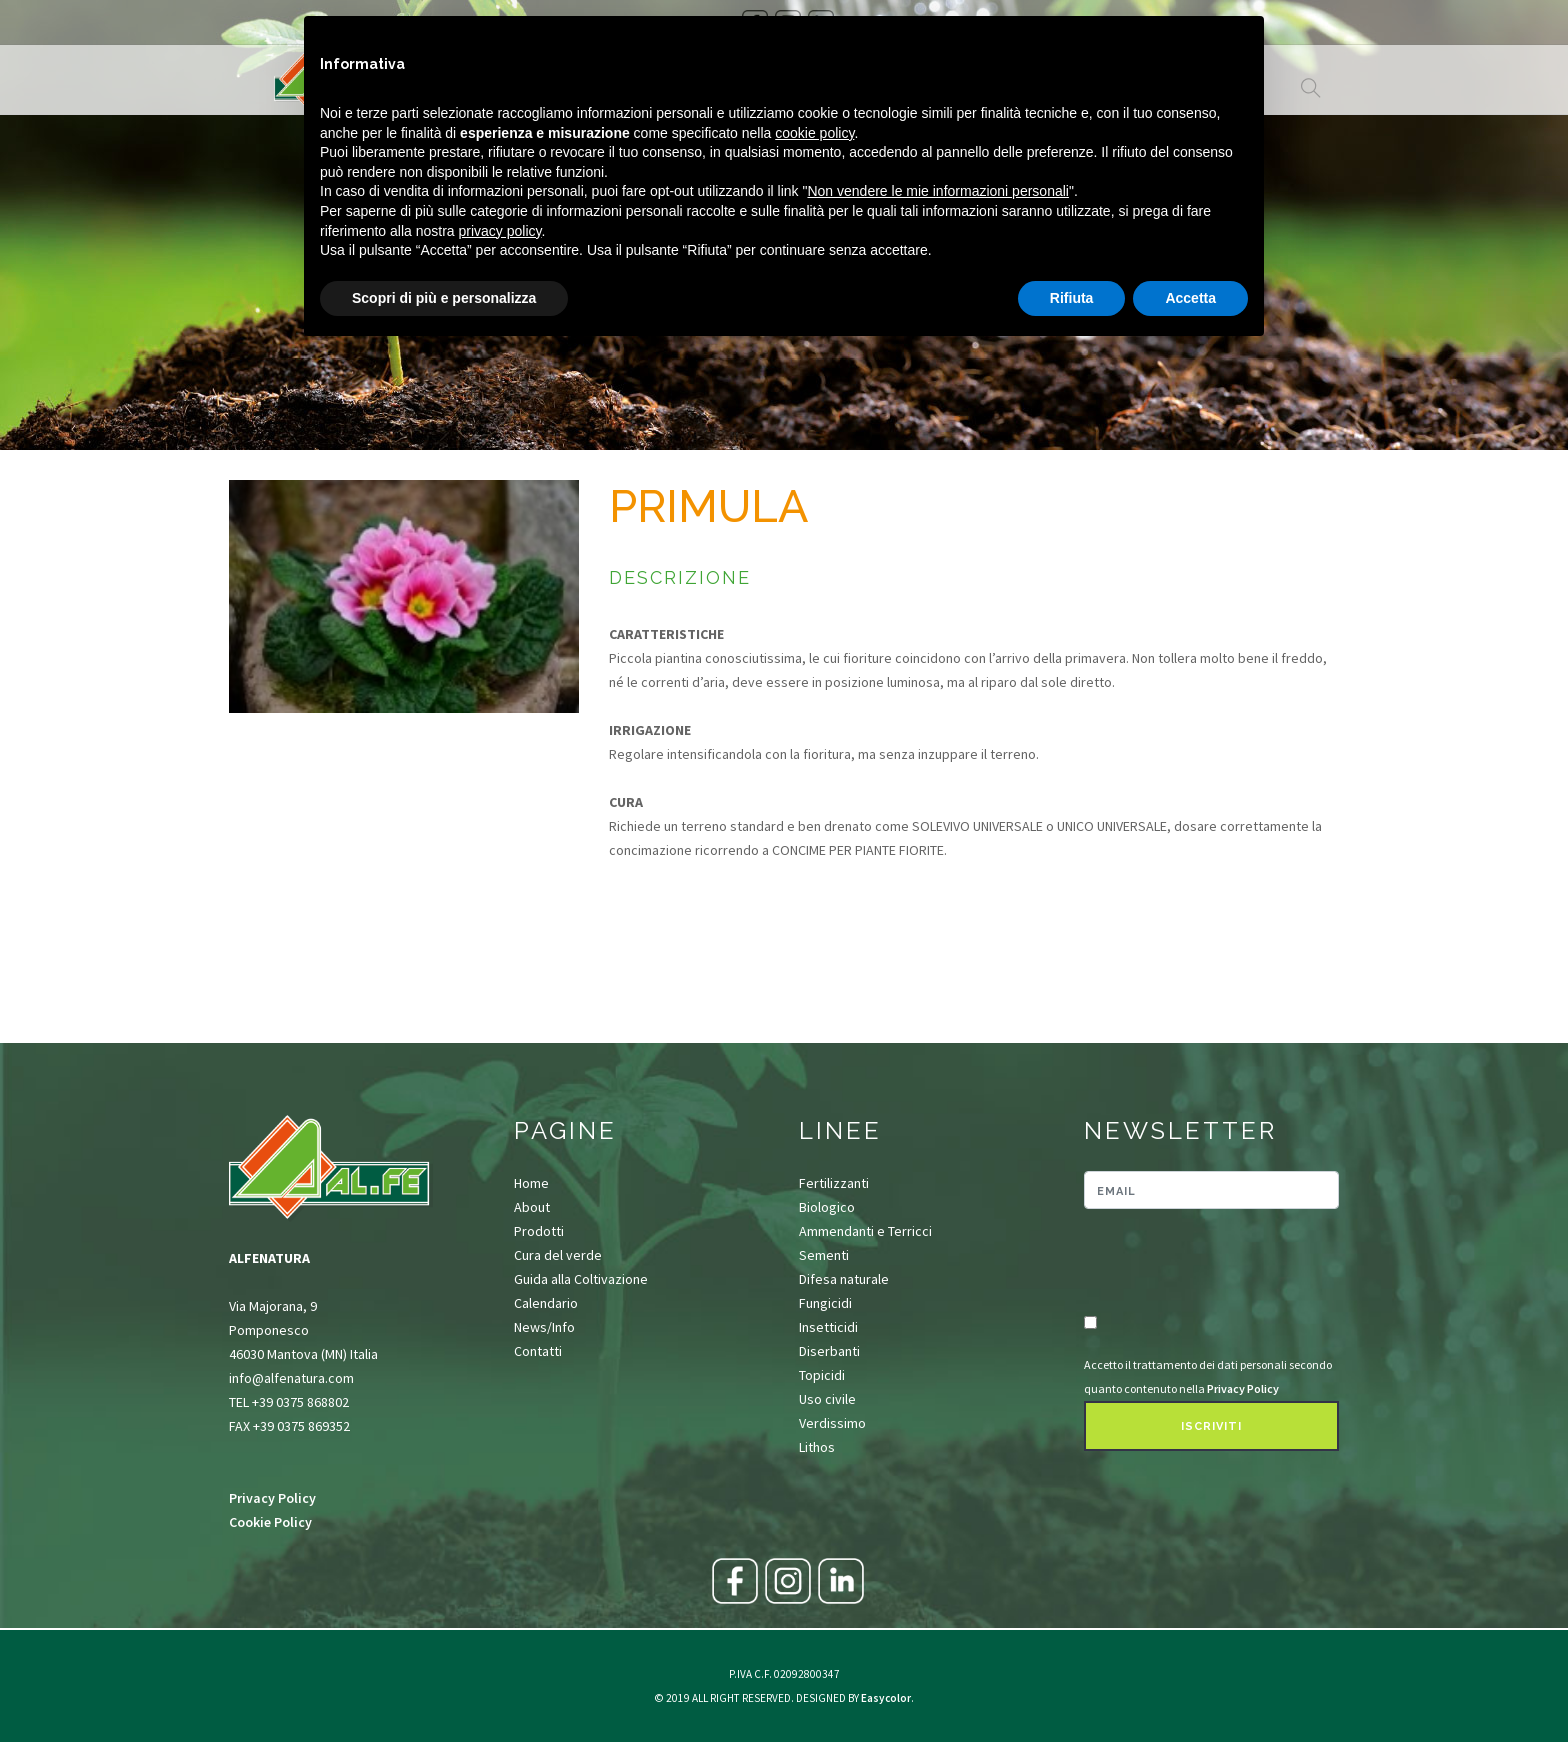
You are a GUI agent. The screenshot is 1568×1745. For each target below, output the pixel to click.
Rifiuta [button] (1072, 298)
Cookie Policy (270, 1522)
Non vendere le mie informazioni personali (937, 191)
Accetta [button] (1190, 298)
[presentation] (1201, 1263)
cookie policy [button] (814, 133)
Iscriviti (1211, 1426)
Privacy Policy (272, 1498)
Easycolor (886, 1698)
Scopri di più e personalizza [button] (444, 298)
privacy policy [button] (500, 231)
